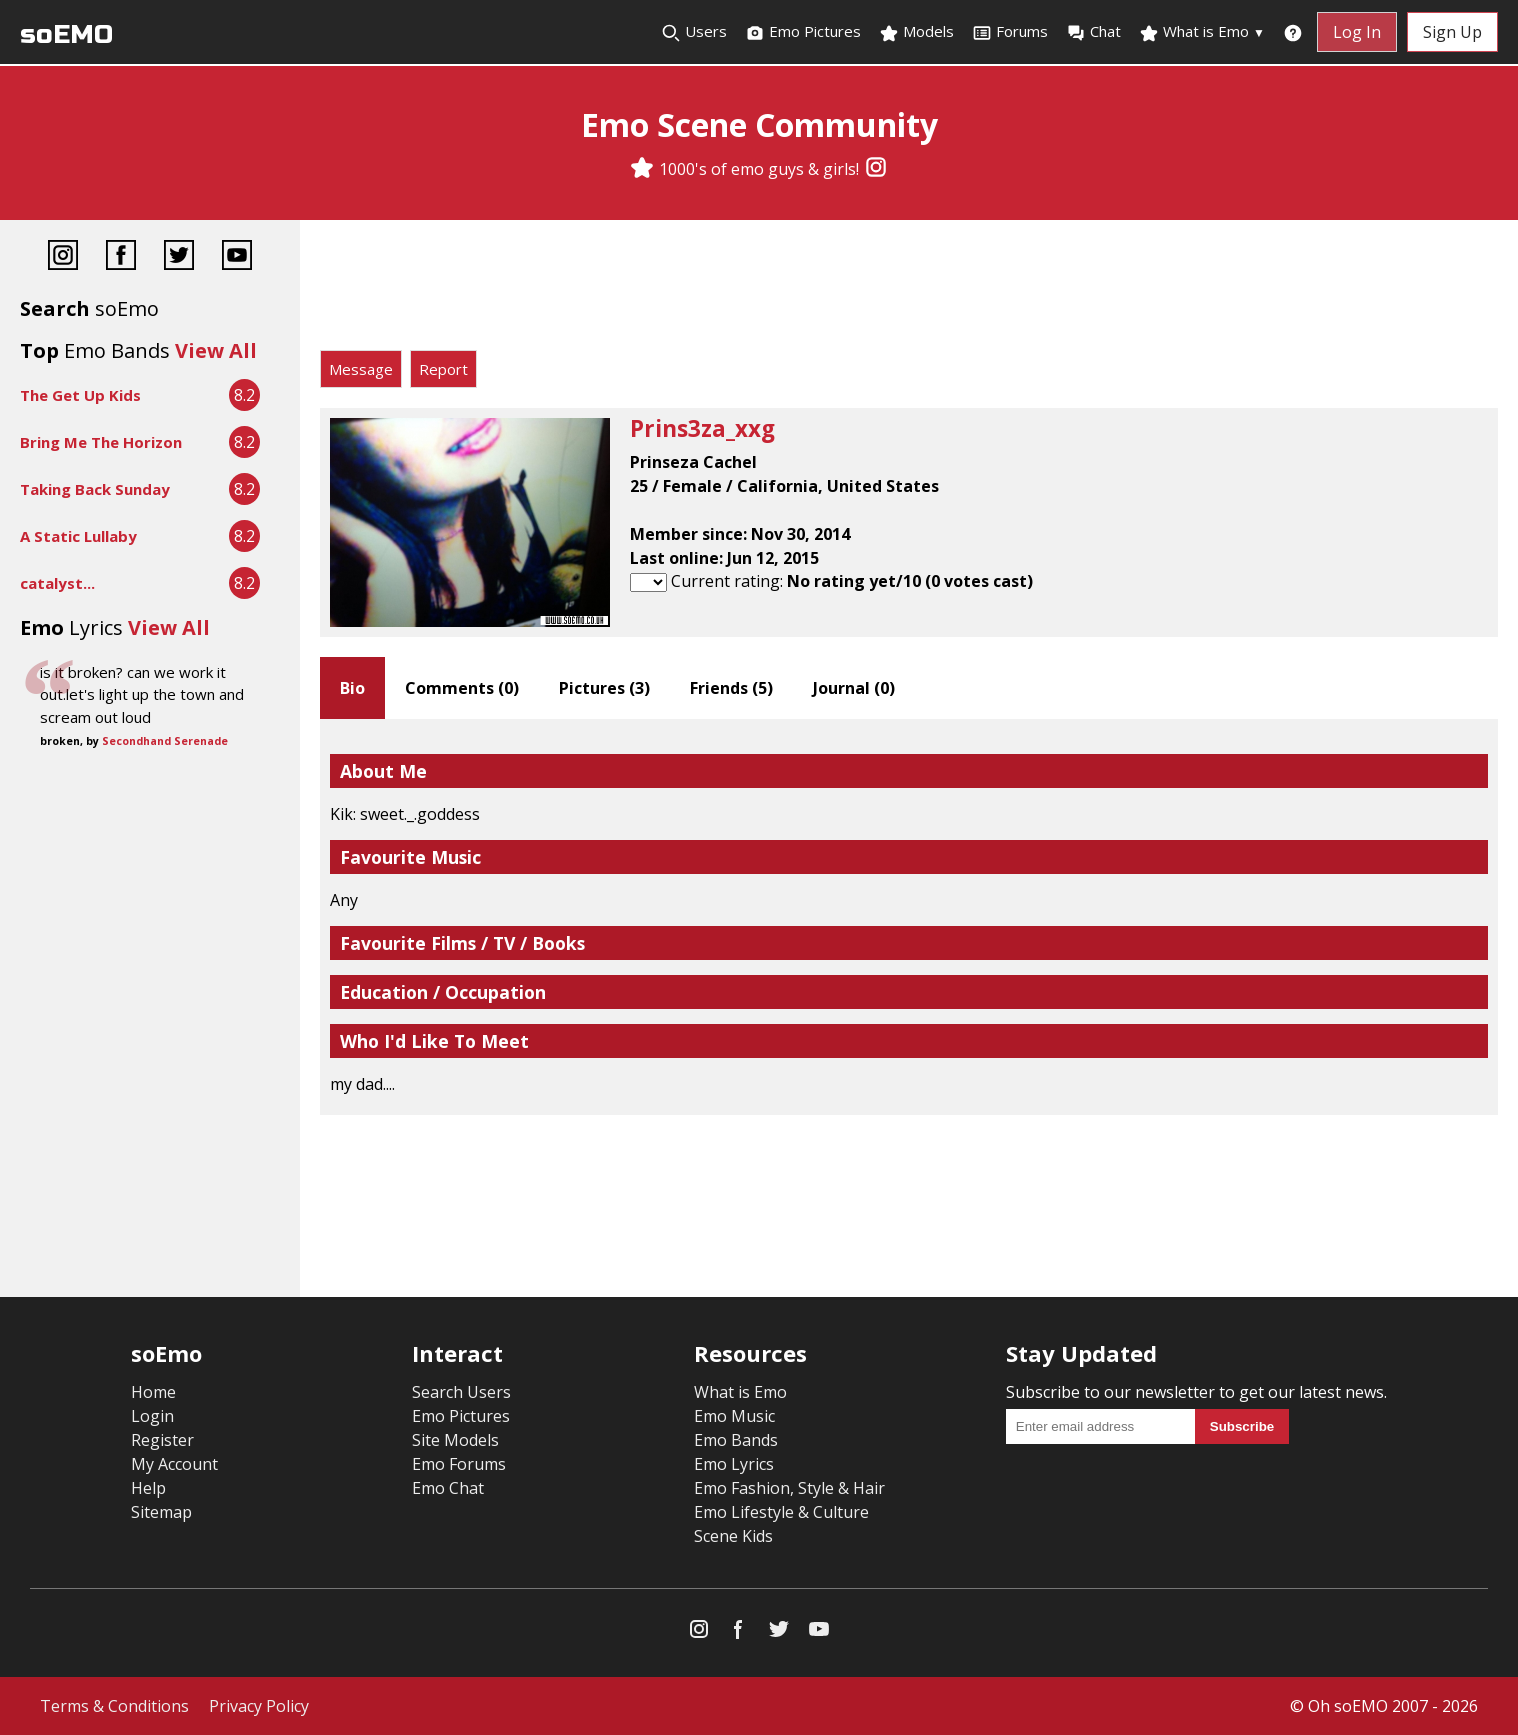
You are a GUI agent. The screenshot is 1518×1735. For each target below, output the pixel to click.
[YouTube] (237, 257)
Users (694, 32)
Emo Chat (448, 1488)
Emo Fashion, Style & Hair (789, 1488)
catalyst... (57, 583)
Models (916, 32)
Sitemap (161, 1512)
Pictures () (604, 688)
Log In (1357, 32)
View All (216, 350)
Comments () (462, 688)
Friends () (731, 688)
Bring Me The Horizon (101, 442)
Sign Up (1452, 32)
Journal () (854, 688)
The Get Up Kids (80, 395)
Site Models (455, 1440)
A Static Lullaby (78, 536)
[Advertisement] (909, 290)
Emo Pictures (803, 32)
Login (152, 1416)
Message (361, 369)
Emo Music (734, 1416)
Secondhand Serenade (165, 741)
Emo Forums (459, 1464)
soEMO (66, 34)
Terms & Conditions (114, 1706)
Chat (1093, 32)
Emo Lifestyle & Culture (781, 1512)
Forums (1010, 32)
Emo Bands (736, 1440)
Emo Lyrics (734, 1464)
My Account (174, 1464)
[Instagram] (876, 169)
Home (153, 1392)
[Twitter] (179, 257)
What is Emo (1202, 32)
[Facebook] (121, 257)
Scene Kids (733, 1536)
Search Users (461, 1392)
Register (162, 1440)
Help (148, 1488)
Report (443, 369)
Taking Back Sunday (95, 489)
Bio (352, 688)
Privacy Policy (259, 1706)
